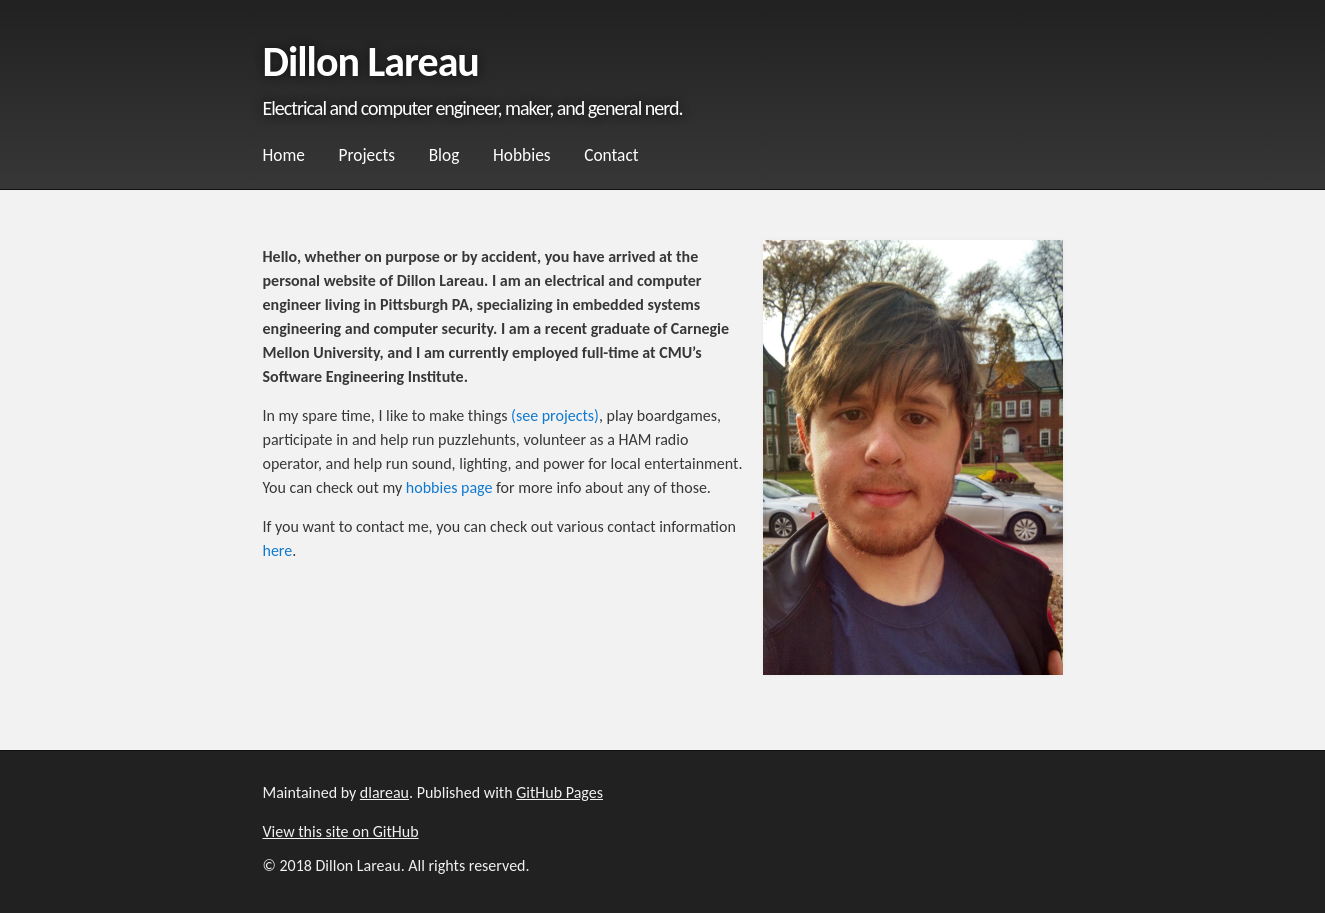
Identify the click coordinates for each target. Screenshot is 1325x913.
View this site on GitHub (341, 831)
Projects (367, 155)
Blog (444, 155)
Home (284, 155)
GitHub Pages (559, 792)
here (278, 550)
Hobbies (522, 155)
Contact (611, 155)
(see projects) (555, 415)
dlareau (384, 792)
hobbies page (449, 487)
